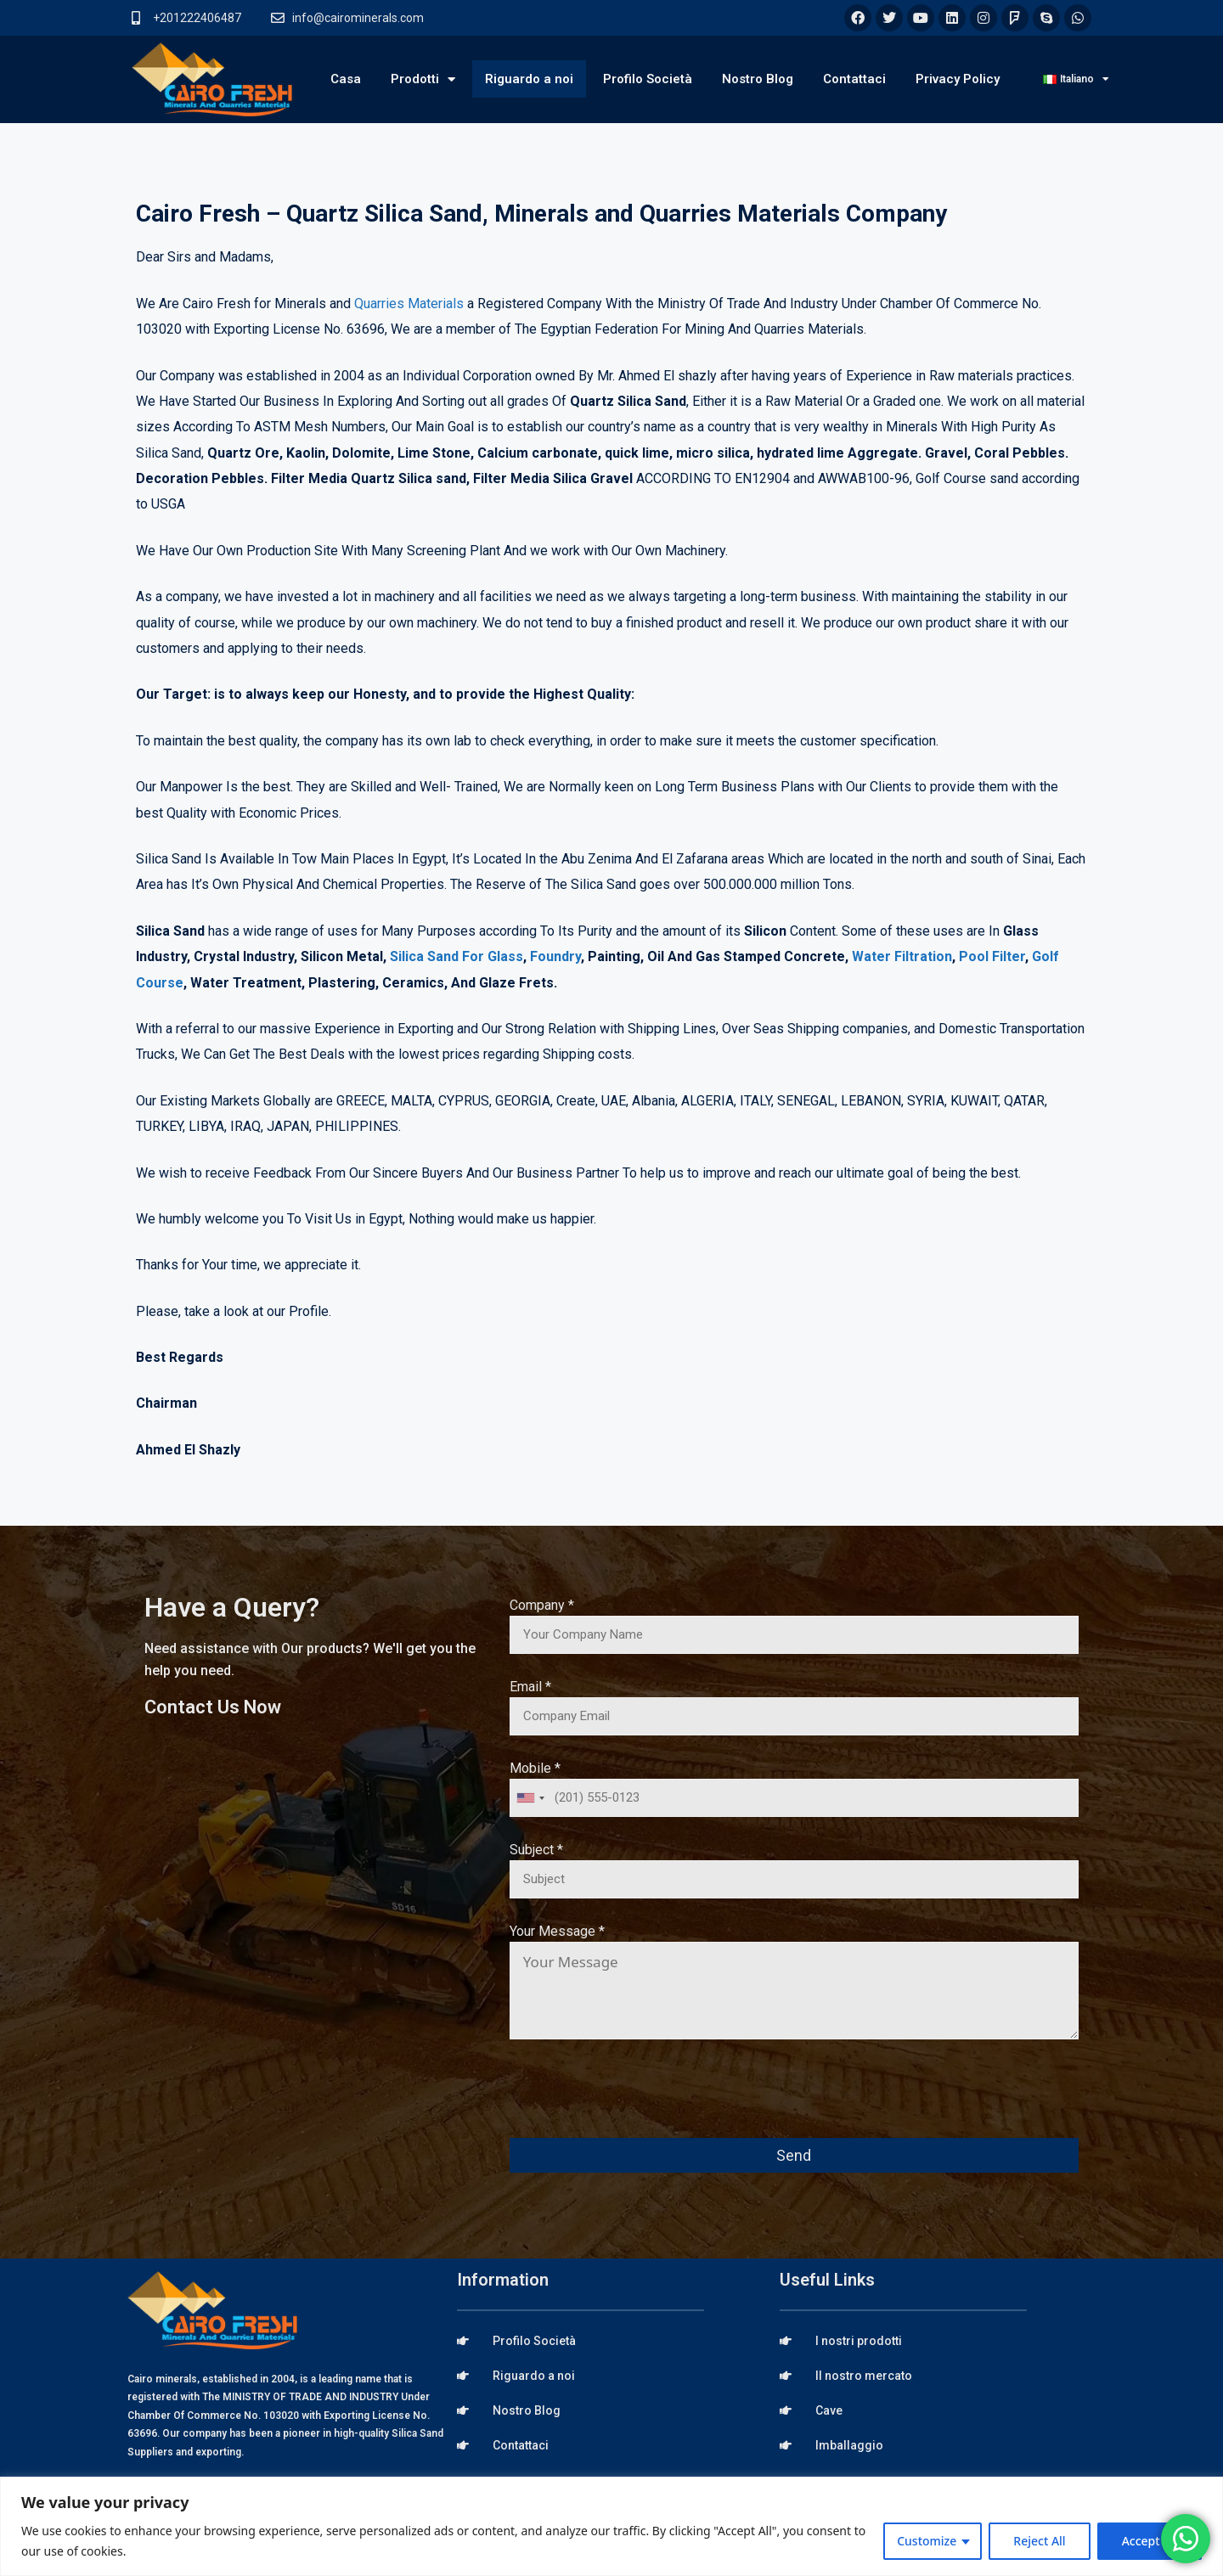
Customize (926, 2541)
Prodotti (423, 79)
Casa (345, 79)
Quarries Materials (409, 303)
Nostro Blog (757, 79)
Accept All (1149, 2541)
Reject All (1039, 2541)
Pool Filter (992, 956)
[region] (611, 2526)
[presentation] (639, 2100)
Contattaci (854, 79)
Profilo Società (647, 79)
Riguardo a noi (529, 79)
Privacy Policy (958, 79)
